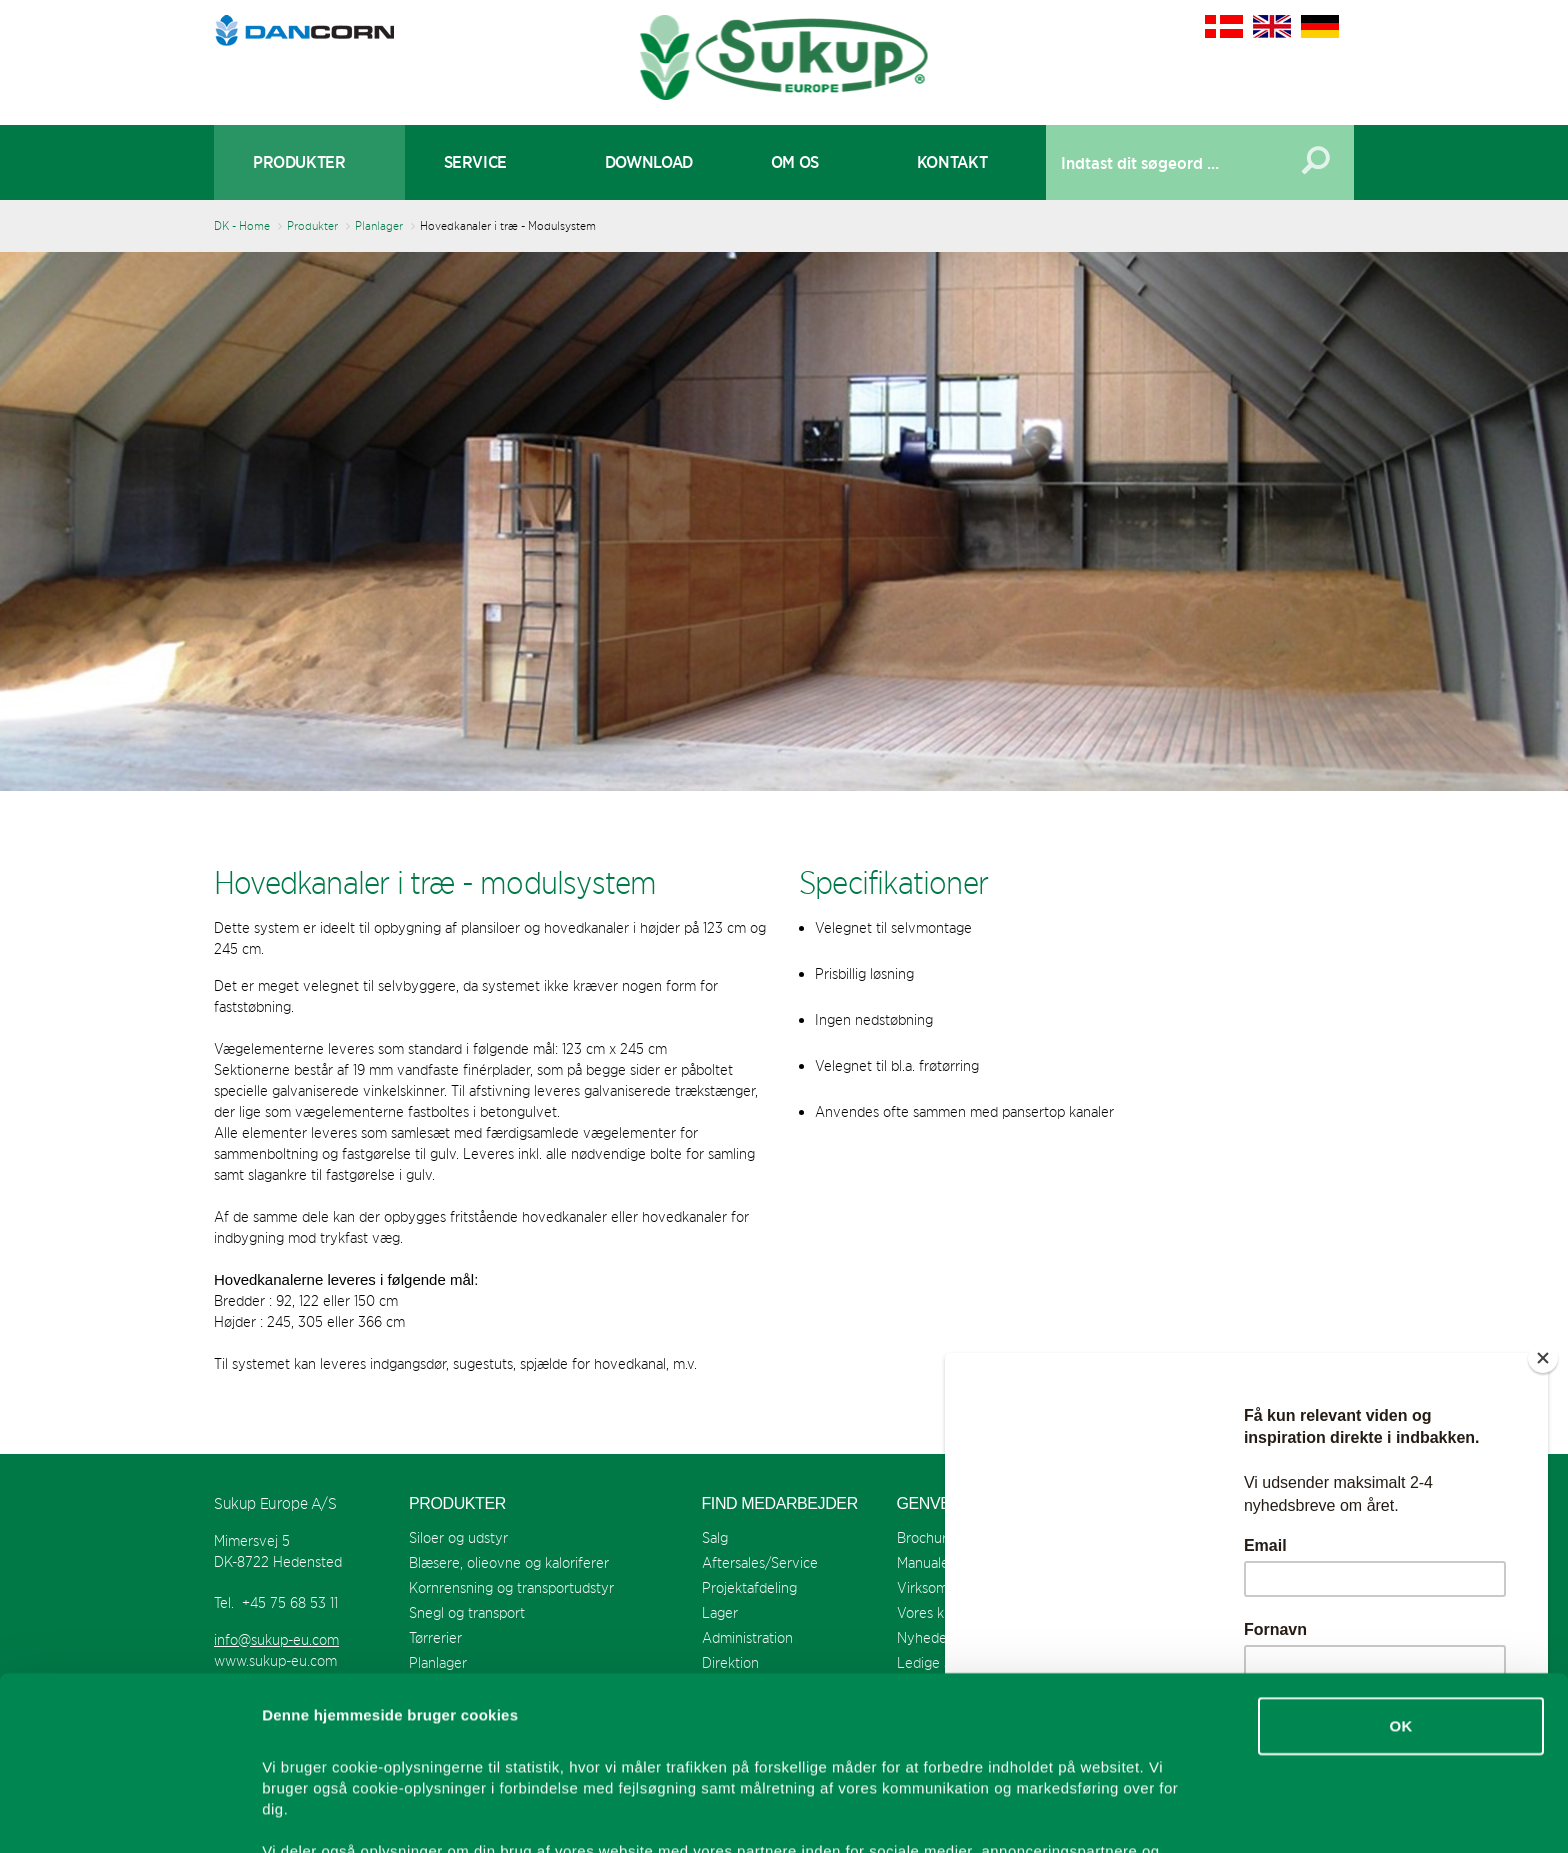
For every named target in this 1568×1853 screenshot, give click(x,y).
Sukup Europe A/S (784, 57)
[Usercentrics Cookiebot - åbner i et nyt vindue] (129, 1814)
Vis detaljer (1039, 1813)
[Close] (1543, 1358)
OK (1400, 1563)
